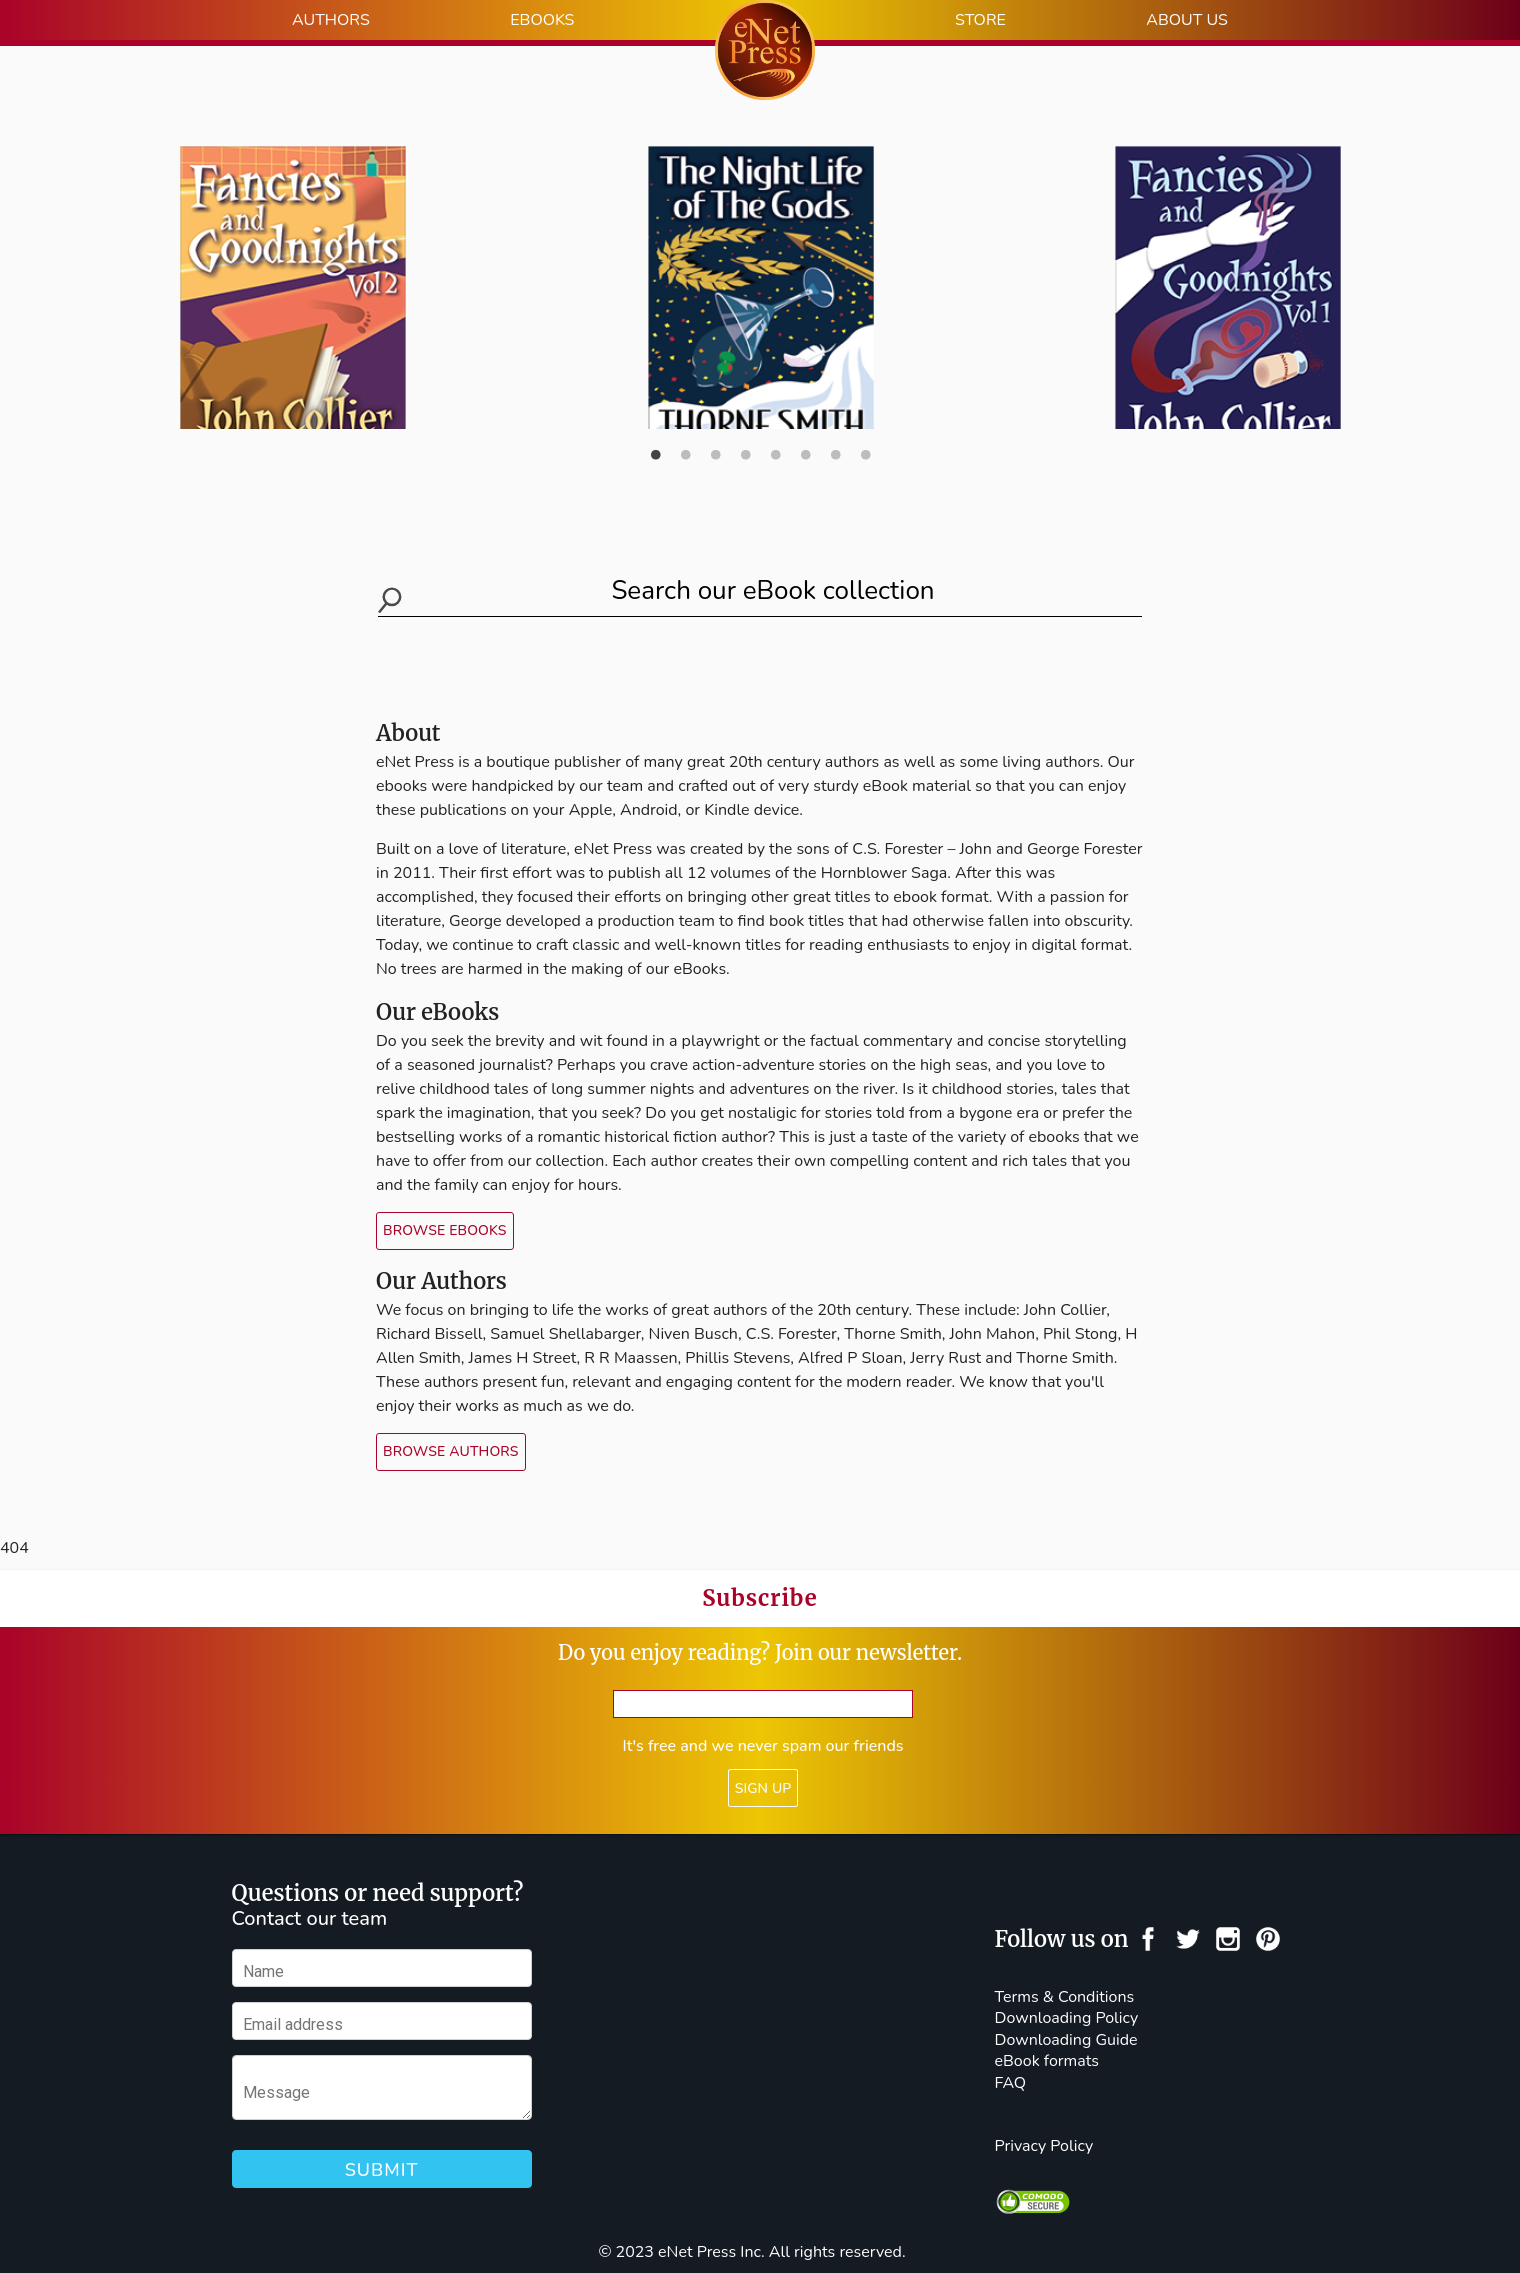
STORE (980, 20)
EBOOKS (542, 20)
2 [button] (685, 438)
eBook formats (1047, 2061)
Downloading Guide (1066, 2040)
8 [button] (865, 438)
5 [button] (775, 438)
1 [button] (655, 438)
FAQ (1011, 2083)
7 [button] (835, 438)
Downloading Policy (1067, 2018)
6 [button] (805, 438)
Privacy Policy (1044, 2146)
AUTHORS (331, 20)
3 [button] (715, 438)
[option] (760, 279)
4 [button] (745, 438)
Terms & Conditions (1065, 1997)
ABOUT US (1187, 20)
